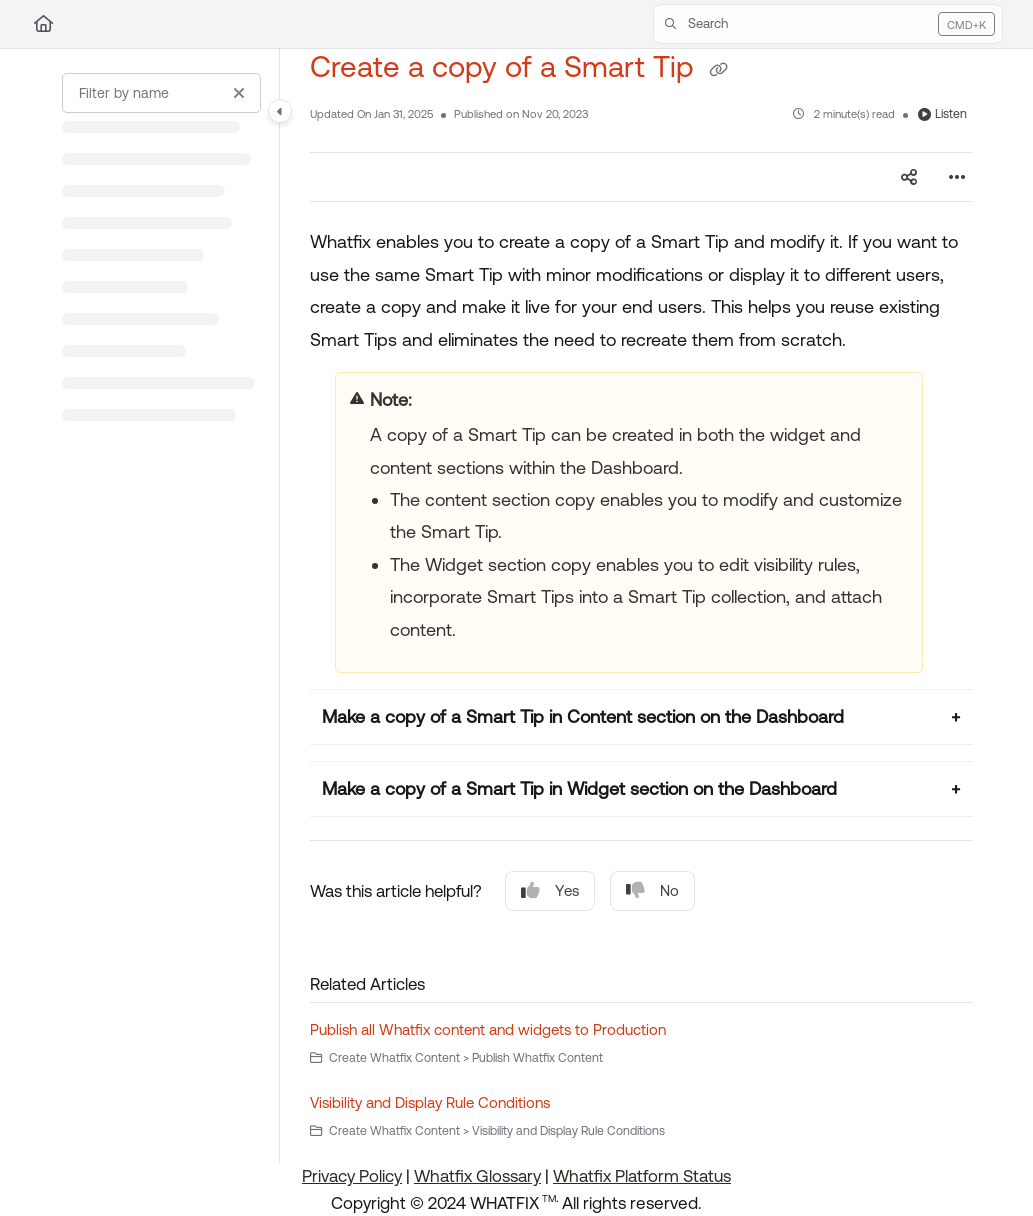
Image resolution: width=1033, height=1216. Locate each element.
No (652, 890)
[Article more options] (957, 177)
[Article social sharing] (909, 177)
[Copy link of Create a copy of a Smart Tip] (718, 69)
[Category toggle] (280, 111)
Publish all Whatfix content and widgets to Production (488, 1029)
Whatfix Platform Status (642, 1176)
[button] (828, 24)
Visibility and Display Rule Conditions (430, 1102)
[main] (641, 606)
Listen (942, 114)
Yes (550, 890)
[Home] (43, 24)
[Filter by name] (161, 93)
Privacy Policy (352, 1176)
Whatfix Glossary (477, 1176)
